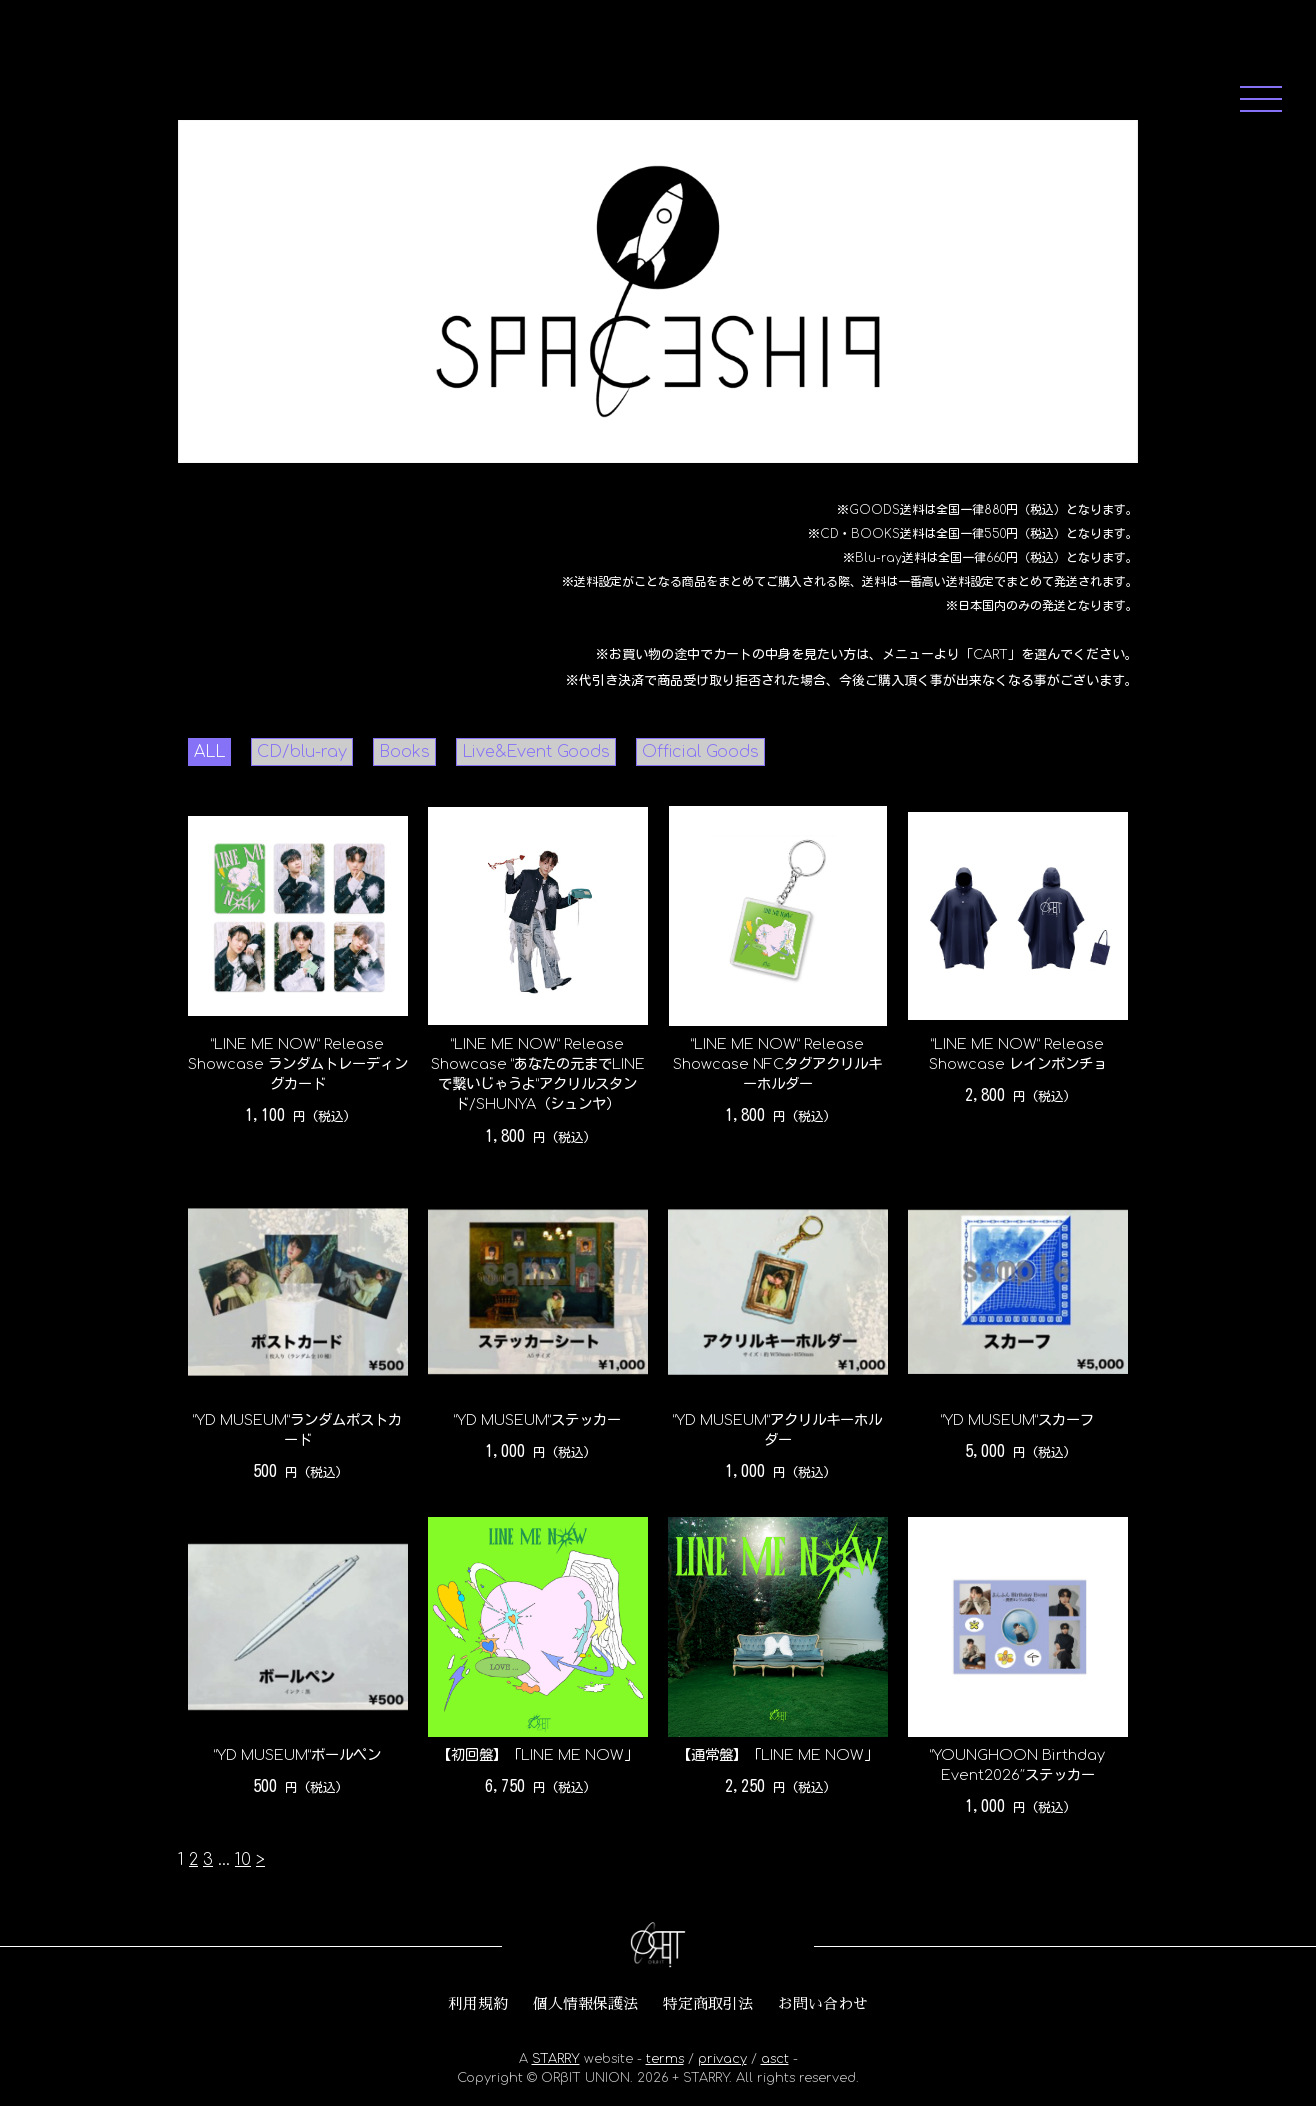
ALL (209, 752)
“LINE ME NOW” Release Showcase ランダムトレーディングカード (298, 1064)
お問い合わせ (823, 2004)
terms (665, 2059)
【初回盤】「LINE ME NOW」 (537, 1755)
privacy (722, 2059)
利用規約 (478, 2004)
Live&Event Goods (536, 752)
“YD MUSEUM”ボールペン (297, 1755)
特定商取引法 (708, 2004)
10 (243, 1860)
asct (775, 2059)
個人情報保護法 (585, 2004)
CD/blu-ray (302, 752)
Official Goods (700, 752)
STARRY (556, 2059)
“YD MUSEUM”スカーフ (1017, 1420)
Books (404, 752)
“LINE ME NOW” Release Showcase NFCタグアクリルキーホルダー (777, 1064)
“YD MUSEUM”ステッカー (537, 1420)
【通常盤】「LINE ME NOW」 (777, 1755)
